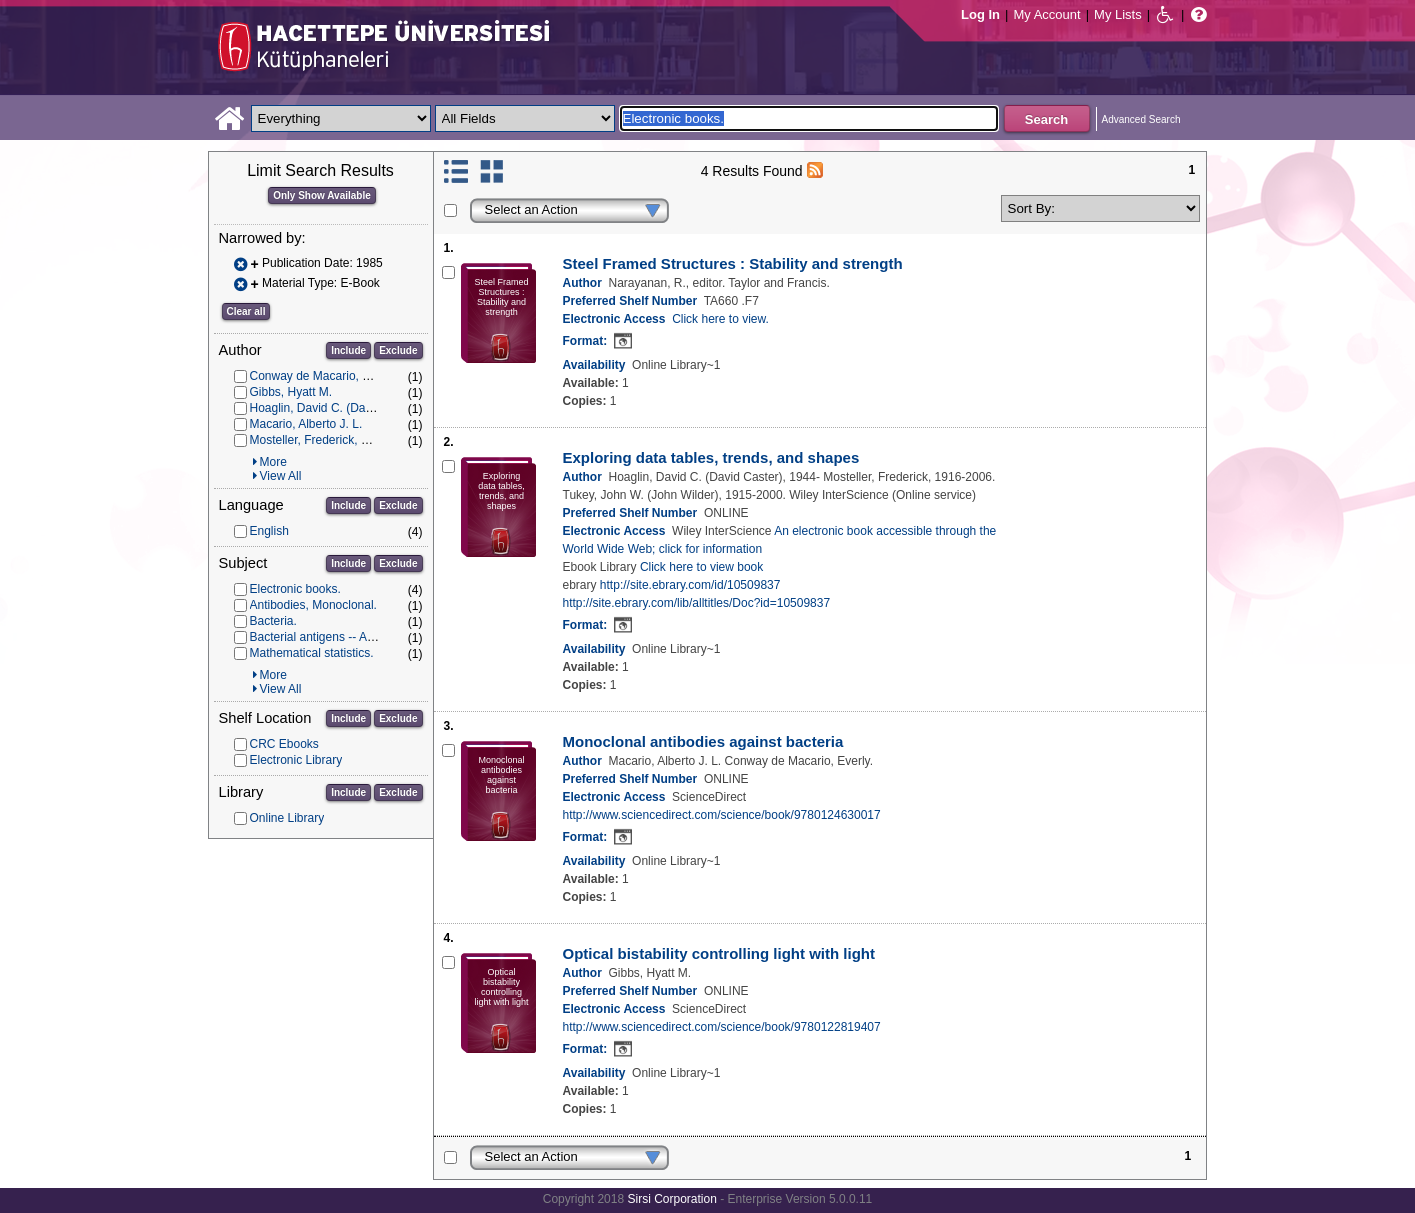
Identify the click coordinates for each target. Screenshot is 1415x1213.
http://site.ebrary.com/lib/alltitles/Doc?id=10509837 (697, 603)
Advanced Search (1141, 119)
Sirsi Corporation (671, 1199)
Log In (980, 14)
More (273, 462)
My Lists (1118, 14)
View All (281, 476)
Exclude (398, 350)
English (269, 531)
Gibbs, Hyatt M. (291, 392)
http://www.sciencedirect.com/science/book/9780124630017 (722, 815)
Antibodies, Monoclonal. (313, 605)
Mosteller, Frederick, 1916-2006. (336, 440)
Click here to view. (720, 319)
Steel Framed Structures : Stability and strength (733, 263)
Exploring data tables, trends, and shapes (711, 457)
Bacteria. (273, 621)
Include (348, 350)
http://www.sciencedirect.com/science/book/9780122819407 (722, 1027)
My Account (1046, 14)
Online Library (287, 818)
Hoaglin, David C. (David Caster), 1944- (355, 408)
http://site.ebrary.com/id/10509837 (690, 585)
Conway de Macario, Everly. (324, 376)
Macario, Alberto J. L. (306, 424)
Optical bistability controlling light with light (719, 953)
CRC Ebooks (284, 744)
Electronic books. (295, 589)
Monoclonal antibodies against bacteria (703, 741)
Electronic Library (296, 760)
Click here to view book (701, 567)
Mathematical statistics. (312, 653)
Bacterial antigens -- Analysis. (328, 637)
